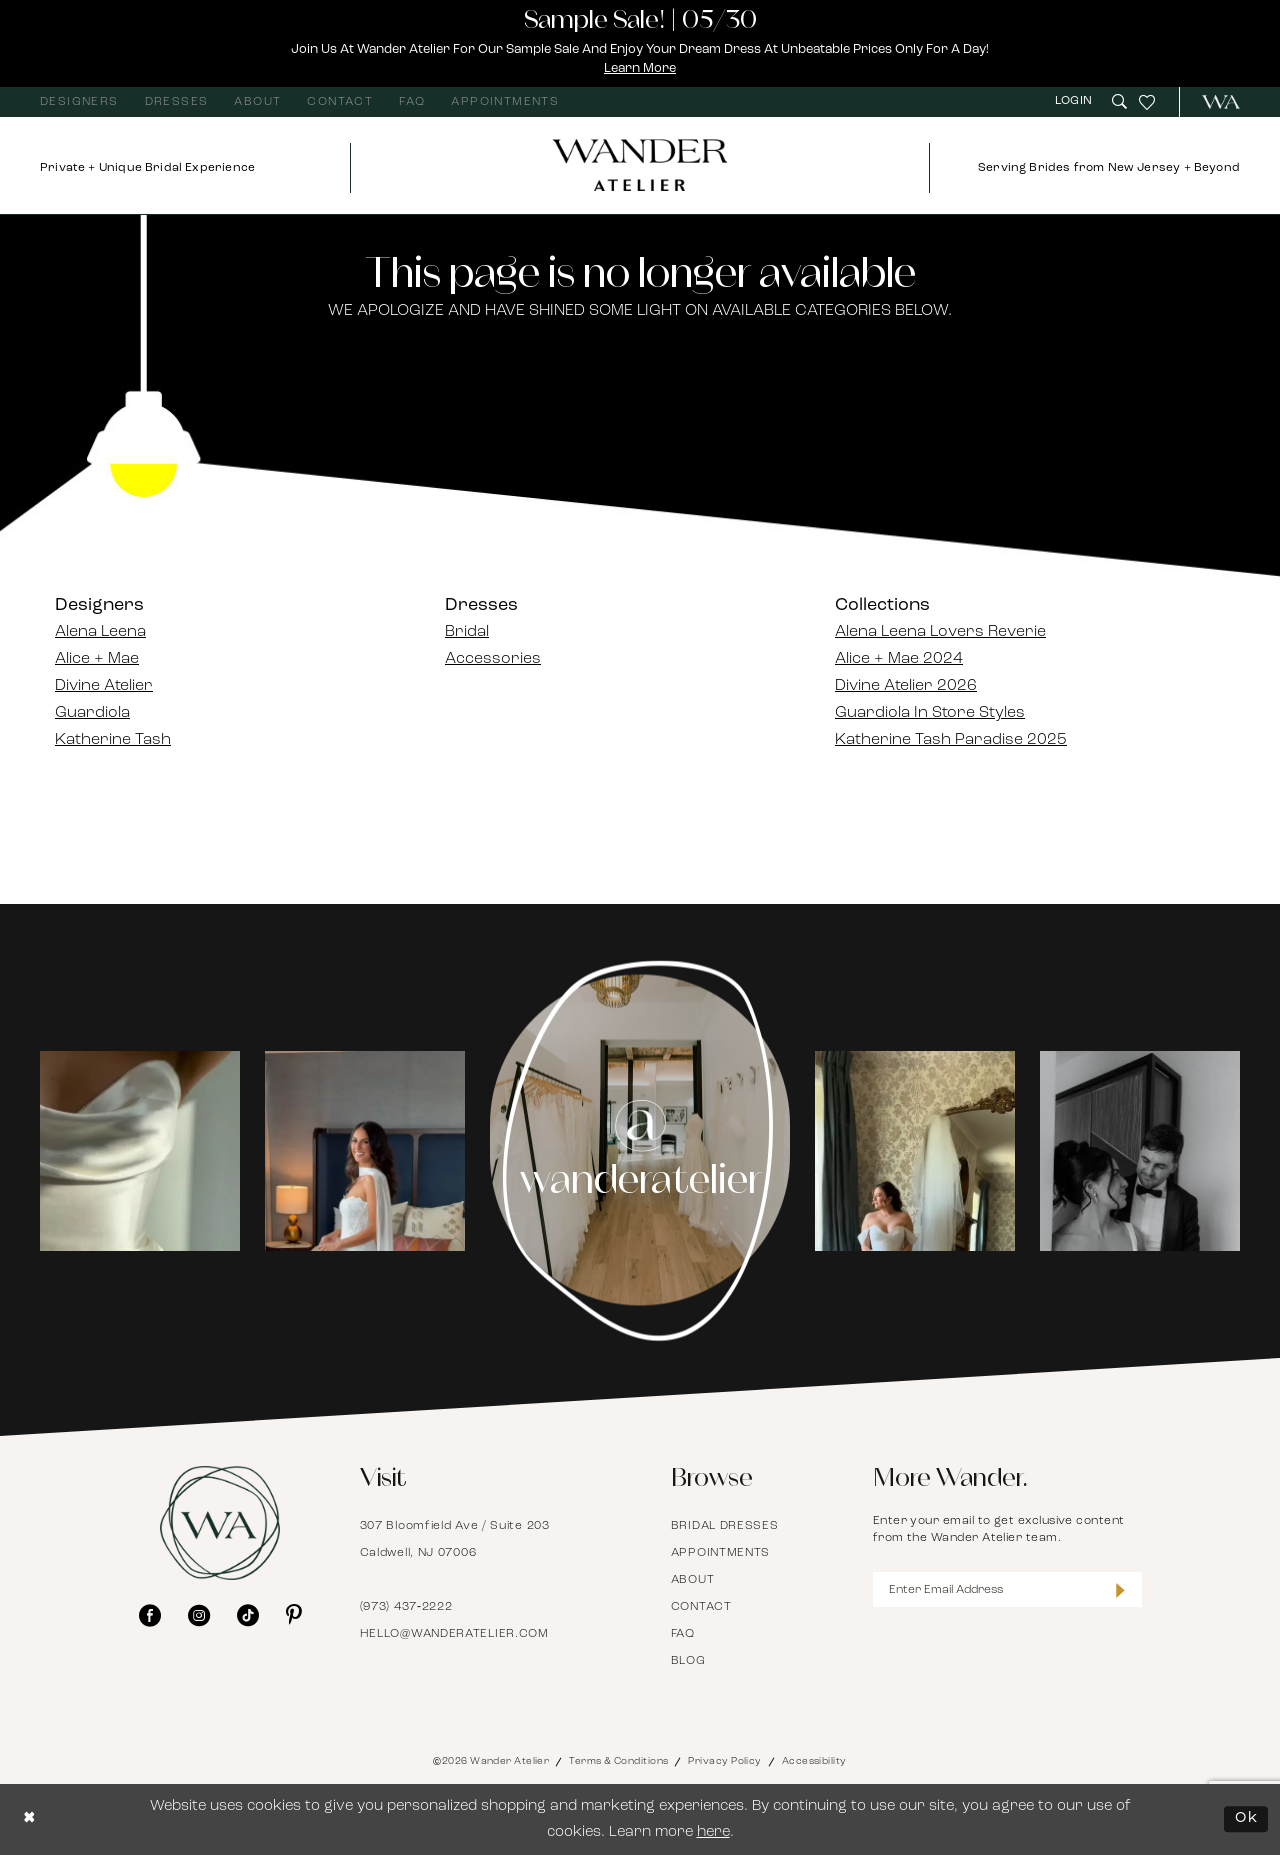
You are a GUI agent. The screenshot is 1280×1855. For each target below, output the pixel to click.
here (713, 1832)
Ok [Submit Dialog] (1246, 1819)
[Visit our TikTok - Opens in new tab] (248, 1615)
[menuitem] (79, 102)
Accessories (493, 659)
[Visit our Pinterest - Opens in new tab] (294, 1615)
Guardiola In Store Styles (930, 713)
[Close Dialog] (30, 1819)
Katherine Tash (113, 740)
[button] (1076, 101)
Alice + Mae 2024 (899, 659)
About (693, 1580)
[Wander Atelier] (1212, 102)
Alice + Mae (97, 659)
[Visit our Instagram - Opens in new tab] (199, 1615)
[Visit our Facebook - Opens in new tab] (150, 1615)
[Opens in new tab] (140, 1151)
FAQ (683, 1634)
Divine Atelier (104, 686)
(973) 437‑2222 (406, 1607)
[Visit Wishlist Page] (1147, 102)
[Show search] (1119, 101)
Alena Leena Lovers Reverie (940, 632)
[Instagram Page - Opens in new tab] (640, 1151)
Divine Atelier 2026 (906, 686)
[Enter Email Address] (1008, 1589)
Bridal (467, 632)
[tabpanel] (140, 1151)
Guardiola (92, 713)
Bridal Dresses (725, 1526)
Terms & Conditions (618, 1761)
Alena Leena (100, 632)
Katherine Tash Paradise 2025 (951, 740)
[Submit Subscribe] (1120, 1589)
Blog (688, 1661)
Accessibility (814, 1761)
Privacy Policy (724, 1761)
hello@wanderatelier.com (454, 1634)
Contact (701, 1607)
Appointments (720, 1553)
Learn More (640, 68)
